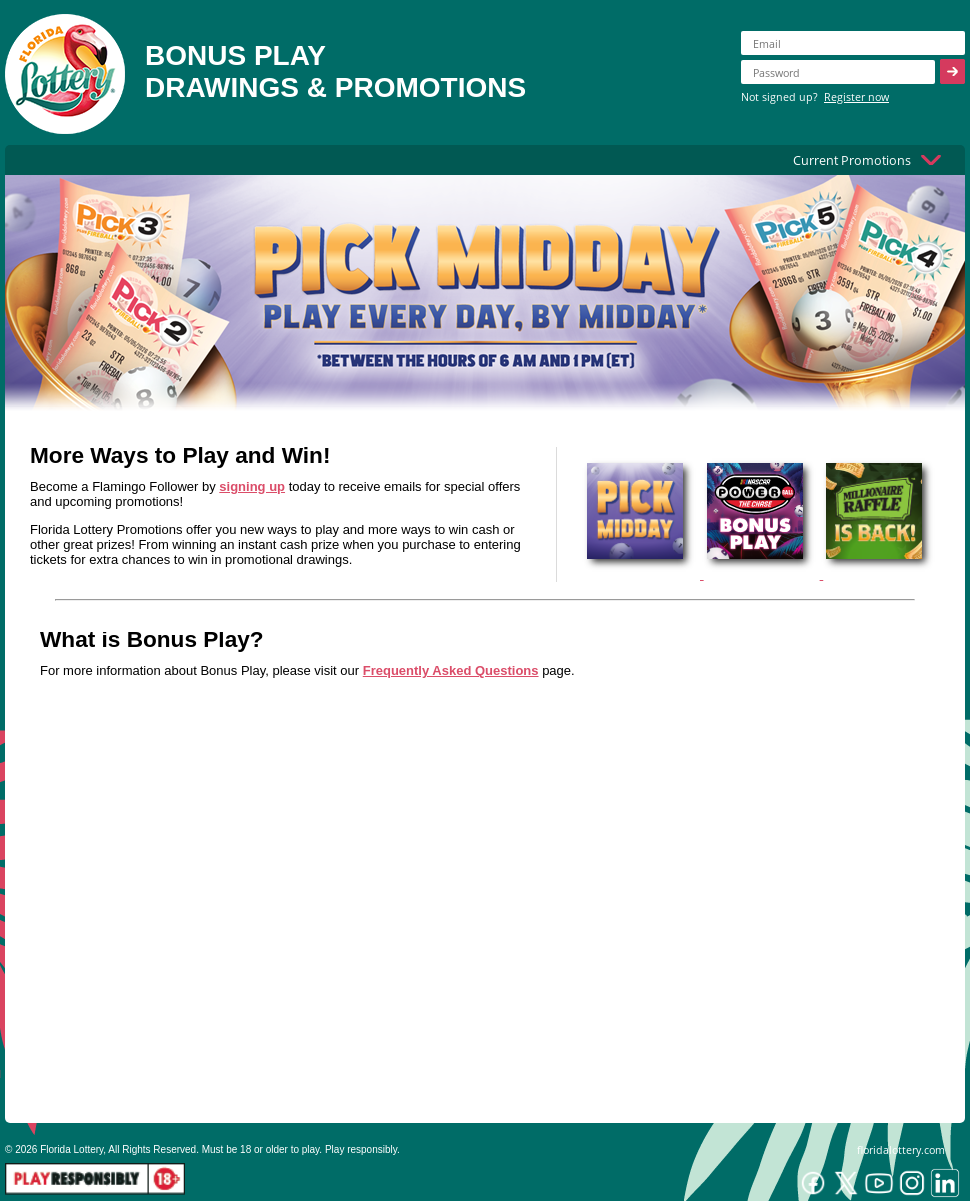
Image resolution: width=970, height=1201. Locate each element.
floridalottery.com (901, 1149)
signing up (252, 486)
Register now (856, 96)
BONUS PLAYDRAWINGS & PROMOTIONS (335, 71)
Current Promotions (852, 160)
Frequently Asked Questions (451, 670)
